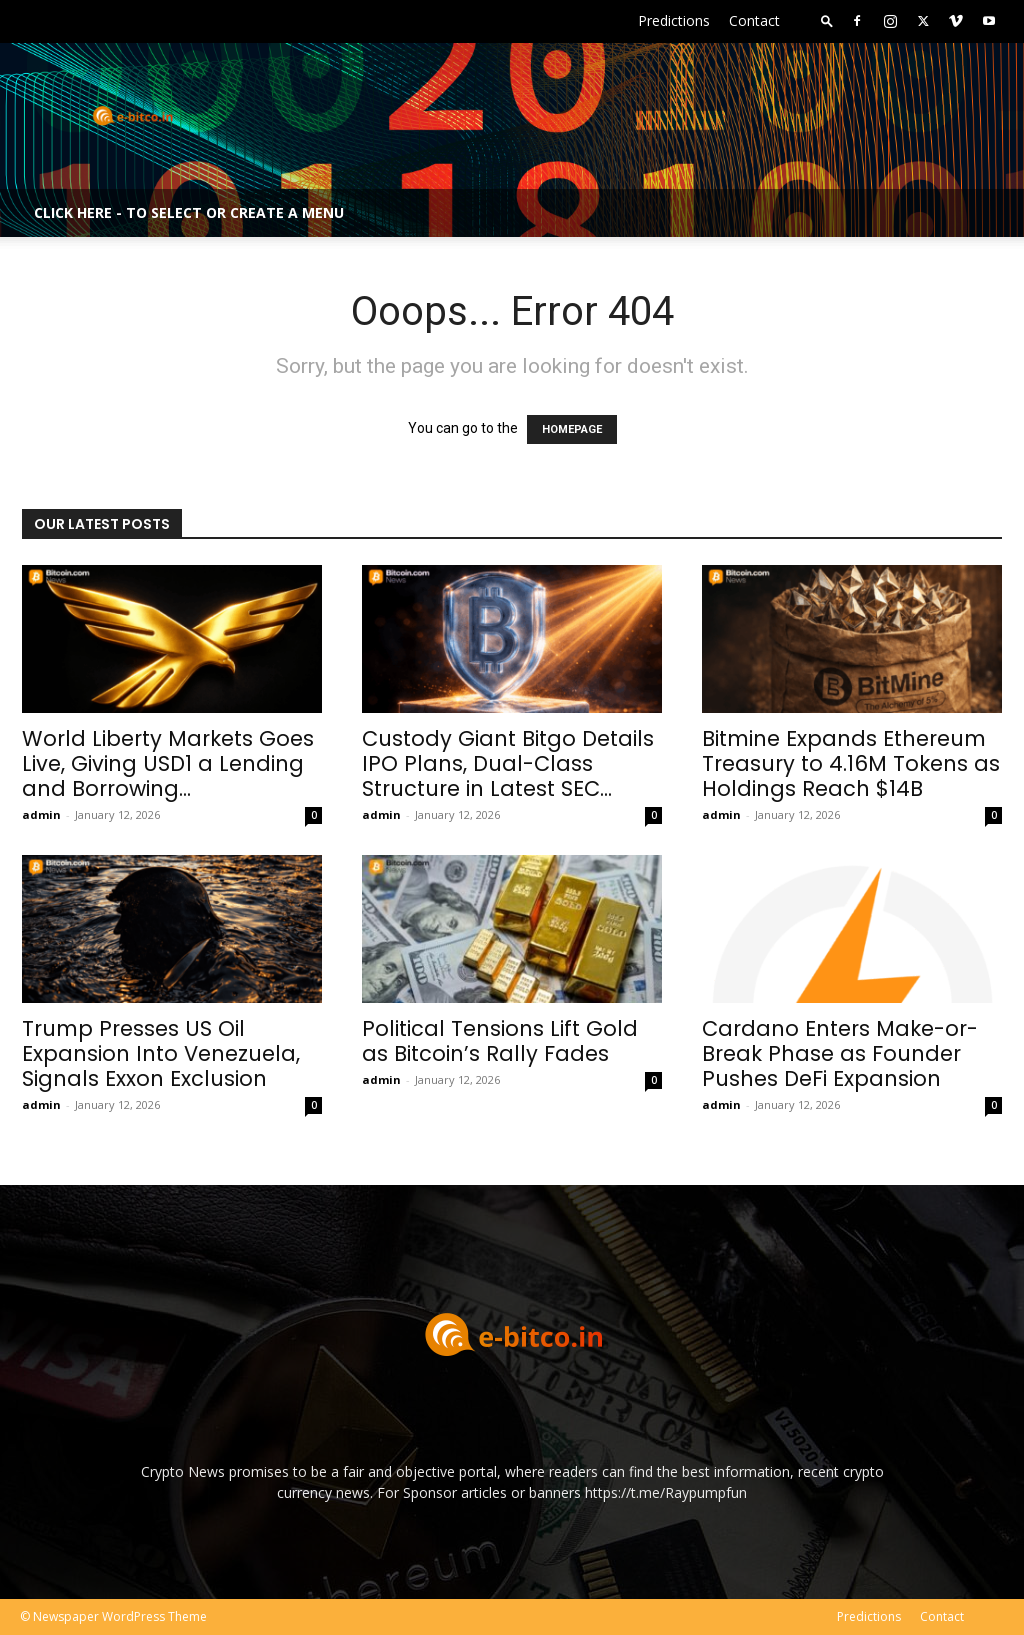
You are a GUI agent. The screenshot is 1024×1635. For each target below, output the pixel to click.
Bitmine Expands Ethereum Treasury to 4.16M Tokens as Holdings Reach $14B (851, 763)
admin (41, 814)
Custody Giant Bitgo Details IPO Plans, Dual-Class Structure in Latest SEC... (508, 763)
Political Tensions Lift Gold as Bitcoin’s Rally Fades (500, 1041)
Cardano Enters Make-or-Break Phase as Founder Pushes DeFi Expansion (840, 1053)
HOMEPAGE (572, 429)
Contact (754, 20)
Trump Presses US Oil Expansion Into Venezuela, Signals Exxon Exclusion (161, 1053)
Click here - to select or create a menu (189, 212)
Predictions (674, 20)
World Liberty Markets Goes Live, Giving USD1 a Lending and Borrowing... (168, 763)
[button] (827, 20)
